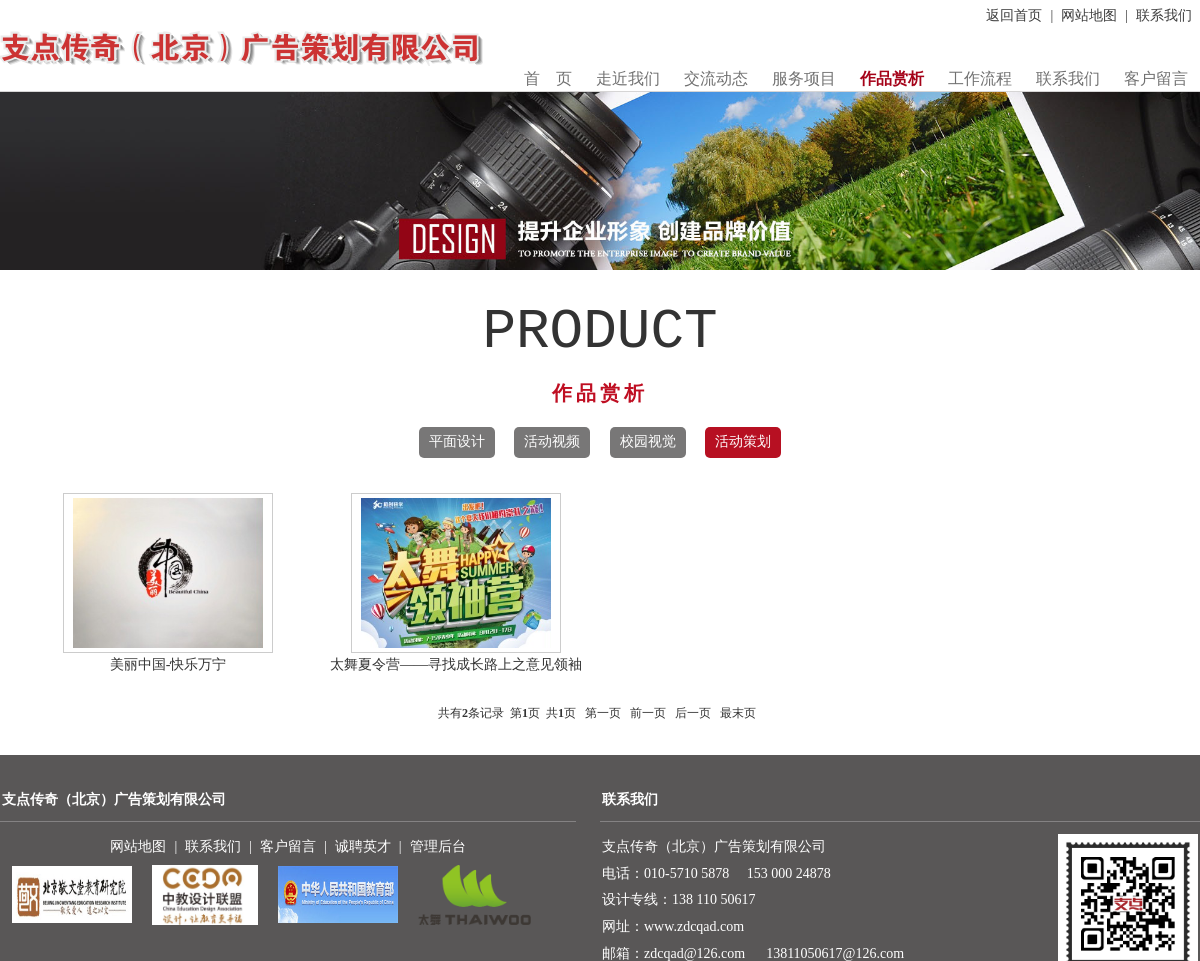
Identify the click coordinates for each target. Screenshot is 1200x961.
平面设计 (457, 441)
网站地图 (1089, 15)
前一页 (648, 713)
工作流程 (980, 78)
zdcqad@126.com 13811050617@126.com (774, 953)
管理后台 (438, 846)
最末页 (738, 713)
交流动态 (716, 78)
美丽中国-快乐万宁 (168, 664)
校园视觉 (648, 441)
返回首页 (1014, 15)
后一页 (693, 713)
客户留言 (1156, 78)
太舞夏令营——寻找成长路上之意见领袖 (456, 664)
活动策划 (743, 441)
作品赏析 (892, 78)
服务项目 (804, 78)
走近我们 (628, 78)
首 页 (548, 78)
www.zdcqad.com (694, 926)
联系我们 (1164, 15)
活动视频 (552, 441)
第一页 (603, 713)
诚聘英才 (363, 846)
